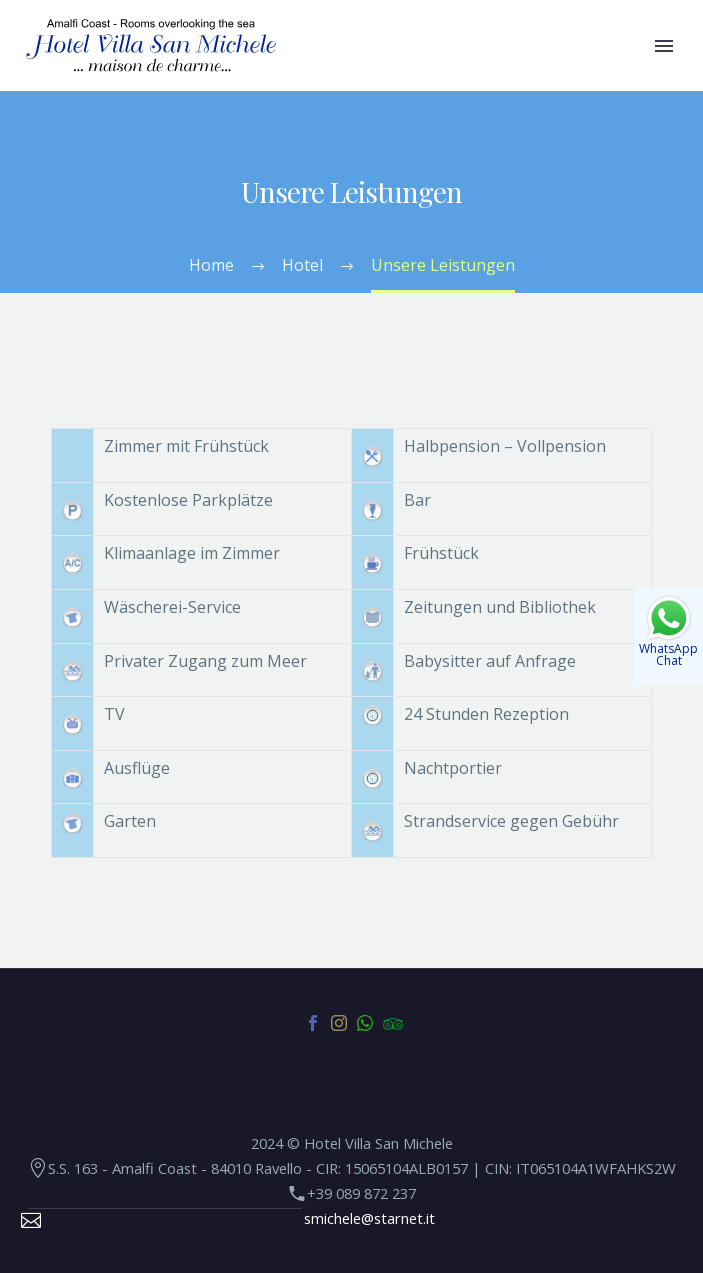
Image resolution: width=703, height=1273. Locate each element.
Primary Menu (664, 46)
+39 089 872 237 (361, 1193)
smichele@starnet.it (369, 1218)
